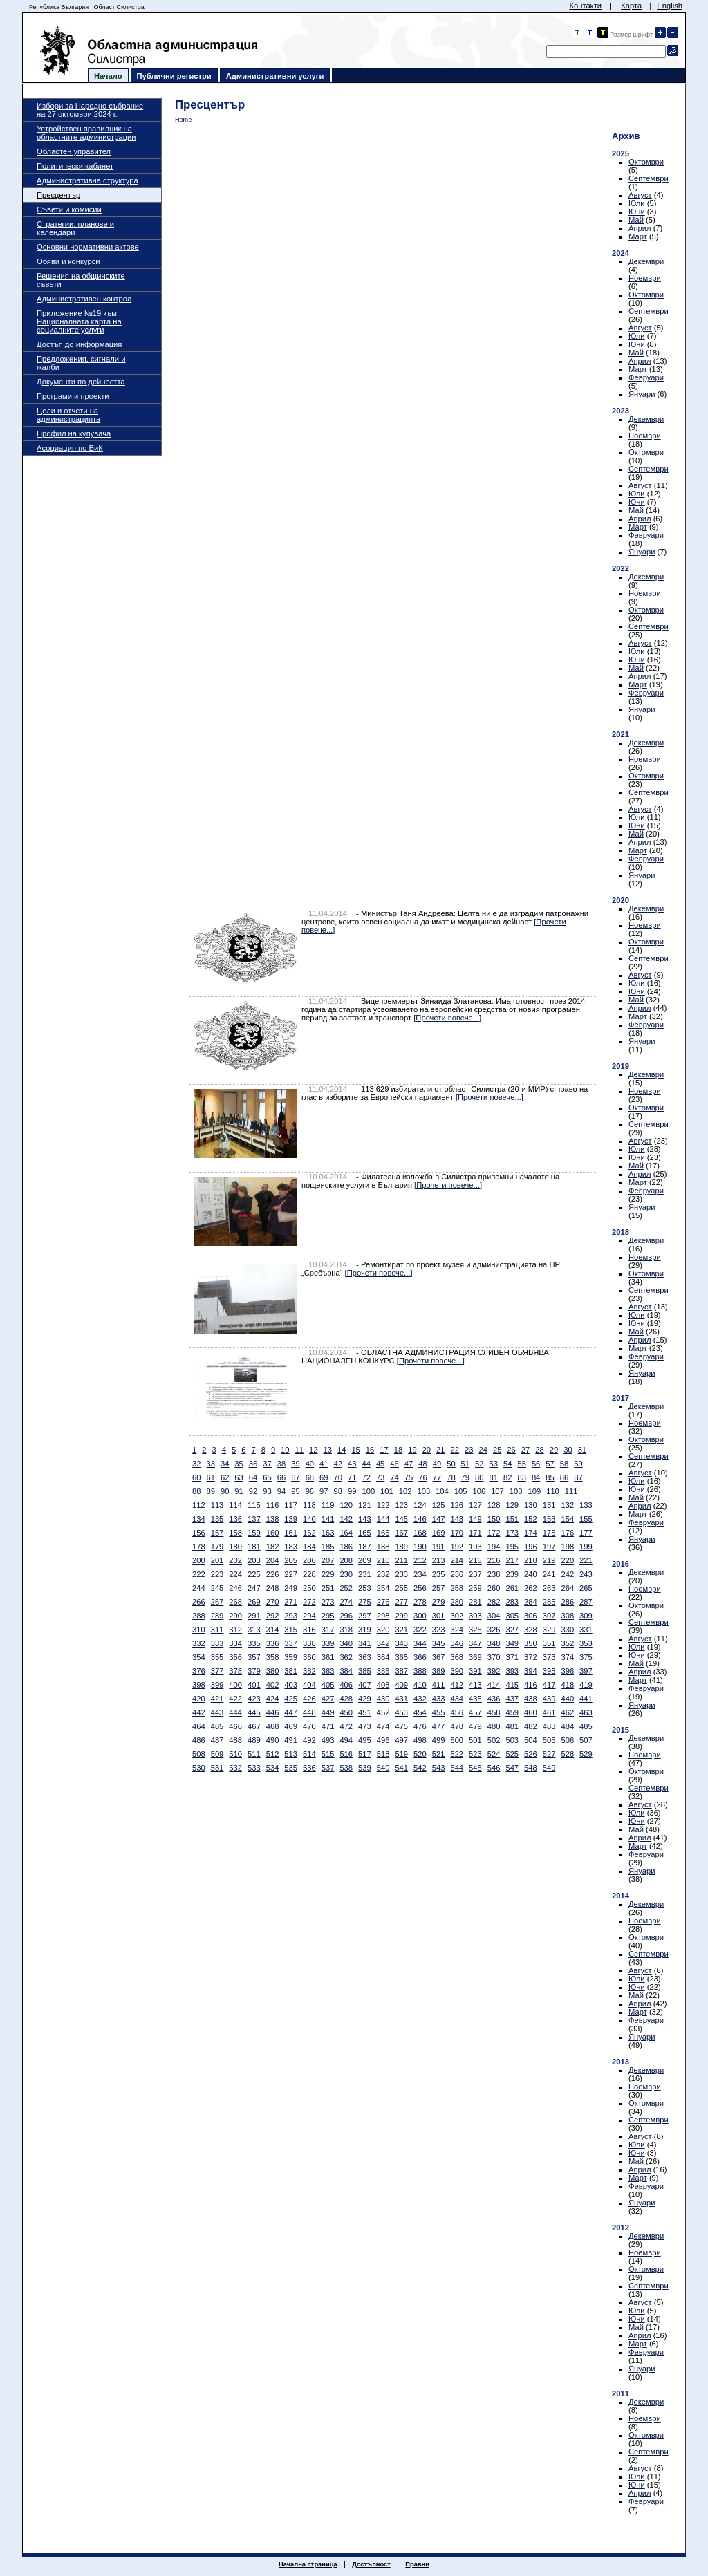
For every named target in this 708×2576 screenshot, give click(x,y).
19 (412, 1450)
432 (420, 1699)
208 (346, 1560)
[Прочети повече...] (447, 1018)
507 (586, 1740)
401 (254, 1685)
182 (272, 1546)
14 (341, 1450)
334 (235, 1643)
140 (309, 1519)
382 (309, 1671)
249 (290, 1588)
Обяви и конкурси (68, 261)
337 (290, 1643)
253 (364, 1588)
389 (438, 1671)
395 (549, 1671)
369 (475, 1657)
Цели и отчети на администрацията (68, 415)
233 (401, 1574)
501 (475, 1740)
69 (323, 1477)
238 (494, 1574)
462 (567, 1712)
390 (456, 1671)
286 (567, 1602)
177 (586, 1533)
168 (420, 1533)
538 (346, 1768)
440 (567, 1699)
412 (456, 1685)
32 (196, 1463)
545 (475, 1768)
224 (235, 1574)
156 (198, 1533)
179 (217, 1546)
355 (217, 1657)
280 (456, 1602)
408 (383, 1685)
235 (438, 1574)
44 (366, 1463)
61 (210, 1477)
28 (539, 1450)
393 (512, 1671)
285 (549, 1602)
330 (567, 1629)
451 (364, 1712)
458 (494, 1712)
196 (530, 1546)
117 (290, 1505)
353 (586, 1643)
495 (364, 1740)
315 (290, 1629)
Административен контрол (84, 299)
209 (364, 1560)
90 (225, 1491)
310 (198, 1629)
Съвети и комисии (69, 209)
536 (309, 1768)
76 (422, 1477)
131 (549, 1505)
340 (346, 1643)
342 (383, 1643)
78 (451, 1477)
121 (364, 1505)
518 (383, 1754)
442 (198, 1712)
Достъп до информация (79, 344)
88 (196, 1491)
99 (352, 1491)
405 (328, 1685)
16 (370, 1450)
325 (475, 1629)
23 (469, 1450)
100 (368, 1491)
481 (512, 1726)
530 (198, 1768)
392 (494, 1671)
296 (346, 1616)
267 (217, 1602)
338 (309, 1643)
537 (328, 1768)
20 (426, 1450)
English (669, 5)
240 (530, 1574)
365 (401, 1657)
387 (401, 1671)
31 (582, 1450)
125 (438, 1505)
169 (438, 1533)
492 (309, 1740)
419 (586, 1685)
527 (549, 1754)
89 (210, 1491)
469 (290, 1726)
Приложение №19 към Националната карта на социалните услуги (79, 321)
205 (290, 1560)
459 (512, 1712)
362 (346, 1657)
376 (198, 1671)
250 (309, 1588)
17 (384, 1450)
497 (401, 1740)
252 (346, 1588)
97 (323, 1491)
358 (272, 1657)
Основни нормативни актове (88, 247)
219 (549, 1560)
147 (438, 1519)
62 (225, 1477)
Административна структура (87, 180)
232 (383, 1574)
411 (438, 1685)
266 (198, 1602)
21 (440, 1450)
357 (254, 1657)
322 (420, 1629)
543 (438, 1768)
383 (328, 1671)
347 (475, 1643)
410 (420, 1685)
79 (465, 1477)
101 (386, 1491)
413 (475, 1685)
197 (549, 1546)
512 (272, 1754)
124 (420, 1505)
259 (475, 1588)
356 (235, 1657)
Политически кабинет (75, 166)
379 (254, 1671)
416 (530, 1685)
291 (254, 1616)
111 (571, 1491)
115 (254, 1505)
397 (586, 1671)
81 (494, 1477)
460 (530, 1712)
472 (346, 1726)
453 (401, 1712)
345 (438, 1643)
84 (536, 1477)
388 (420, 1671)
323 (438, 1629)
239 (512, 1574)
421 (217, 1699)
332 (198, 1643)
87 (578, 1477)
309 (586, 1616)
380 (272, 1671)
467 (254, 1726)
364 (383, 1657)
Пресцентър (58, 195)
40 (310, 1463)
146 (420, 1519)
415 (512, 1685)
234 (420, 1574)
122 (383, 1505)
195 (512, 1546)
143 (364, 1519)
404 (309, 1685)
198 (567, 1546)
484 (567, 1726)
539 (364, 1768)
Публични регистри (174, 76)
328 (530, 1629)
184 (309, 1546)
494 (346, 1740)
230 (346, 1574)
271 (290, 1602)
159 (254, 1533)
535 (290, 1768)
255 (401, 1588)
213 (438, 1560)
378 (235, 1671)
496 (383, 1740)
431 (401, 1699)
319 (364, 1629)
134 (198, 1519)
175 (549, 1533)
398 (198, 1685)
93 (267, 1491)
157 (217, 1533)
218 (530, 1560)
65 (267, 1477)
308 (567, 1616)
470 (309, 1726)
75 (408, 1477)
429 (364, 1699)
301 (438, 1616)
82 (507, 1477)
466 (235, 1726)
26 (511, 1450)
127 (475, 1505)
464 (198, 1726)
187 (364, 1546)
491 (290, 1740)
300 (420, 1616)
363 (364, 1657)
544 (456, 1768)
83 (521, 1477)
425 (290, 1699)
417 (549, 1685)
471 (328, 1726)
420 (198, 1699)
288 (198, 1616)
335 (254, 1643)
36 (253, 1463)
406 (346, 1685)
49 (437, 1463)
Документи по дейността (81, 381)
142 (346, 1519)
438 (530, 1699)
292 (272, 1616)
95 (295, 1491)
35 (238, 1463)
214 (456, 1560)
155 (586, 1519)
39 (295, 1463)
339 (328, 1643)
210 (383, 1560)
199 (586, 1546)
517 (364, 1754)
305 (512, 1616)
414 (494, 1685)
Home (183, 119)
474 (383, 1726)
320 (383, 1629)
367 (438, 1657)
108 (516, 1491)
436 (494, 1699)
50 (451, 1463)
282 (494, 1602)
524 (494, 1754)
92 (253, 1491)
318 (346, 1629)
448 (309, 1712)
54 (507, 1463)
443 (217, 1712)
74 (394, 1477)
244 (198, 1588)
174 (530, 1533)
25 (497, 1450)
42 (338, 1463)
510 (235, 1754)
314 (272, 1629)
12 (313, 1450)
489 (254, 1740)
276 (383, 1602)
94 (281, 1491)
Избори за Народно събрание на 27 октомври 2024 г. (90, 110)
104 (442, 1491)
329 (549, 1629)
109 (534, 1491)
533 (254, 1768)
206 (309, 1560)
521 (438, 1754)
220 (567, 1560)
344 (420, 1643)
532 (235, 1768)
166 (383, 1533)
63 (238, 1477)
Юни (636, 211)
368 (456, 1657)
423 (254, 1699)
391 (475, 1671)
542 (420, 1768)
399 (217, 1685)
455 (438, 1712)
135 (217, 1519)
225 (254, 1574)
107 (497, 1491)
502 (494, 1740)
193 (475, 1546)
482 (530, 1726)
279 (438, 1602)
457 (475, 1712)
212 (420, 1560)
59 (578, 1463)
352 (567, 1643)
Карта (631, 5)
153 (549, 1519)
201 (217, 1560)
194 (494, 1546)
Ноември (644, 278)
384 (346, 1671)
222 (198, 1574)
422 (235, 1699)
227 (290, 1574)
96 (310, 1491)
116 (272, 1505)
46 (394, 1463)
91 (238, 1491)
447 (290, 1712)
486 (198, 1740)
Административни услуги (275, 76)
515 (328, 1754)
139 (290, 1519)
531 (217, 1768)
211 (401, 1560)
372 (530, 1657)
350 (530, 1643)
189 (401, 1546)
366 (420, 1657)
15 (355, 1450)
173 (512, 1533)
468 (272, 1726)
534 (272, 1768)
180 (235, 1546)
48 (422, 1463)
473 (364, 1726)
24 (482, 1450)
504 (530, 1740)
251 (328, 1588)
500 (456, 1740)
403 (290, 1685)
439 (549, 1699)
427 (328, 1699)
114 (235, 1505)
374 (567, 1657)
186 (346, 1546)
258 (456, 1588)
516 (346, 1754)
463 (586, 1712)
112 (198, 1505)
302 (456, 1616)
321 (401, 1629)
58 (564, 1463)
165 (364, 1533)
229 (328, 1574)
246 (235, 1588)
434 (456, 1699)
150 (494, 1519)
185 (328, 1546)
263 (549, 1588)
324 (456, 1629)
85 (550, 1477)
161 (290, 1533)
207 (328, 1560)
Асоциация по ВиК (70, 448)
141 (328, 1519)
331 (586, 1629)
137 (254, 1519)
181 (254, 1546)
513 (290, 1754)
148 (456, 1519)
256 (420, 1588)
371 (512, 1657)
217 (512, 1560)
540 (383, 1768)
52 (479, 1463)
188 (383, 1546)
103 (423, 1491)
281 (475, 1602)
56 (536, 1463)
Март (637, 236)
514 (309, 1754)
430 (383, 1699)
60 (196, 1477)
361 (328, 1657)
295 (328, 1616)
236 (456, 1574)
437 (512, 1699)
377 (217, 1671)
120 (346, 1505)
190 (420, 1546)
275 (364, 1602)
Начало (108, 76)
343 (401, 1643)
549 (549, 1768)
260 (494, 1588)
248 (272, 1588)
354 (198, 1657)
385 (364, 1671)
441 (586, 1699)
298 (383, 1616)
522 (456, 1754)
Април (639, 228)
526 (530, 1754)
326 (494, 1629)
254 (383, 1588)
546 (494, 1768)
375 (586, 1657)
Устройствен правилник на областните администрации (86, 132)
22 (455, 1450)
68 (310, 1477)
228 (309, 1574)
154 (567, 1519)
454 (420, 1712)
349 (512, 1643)
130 (530, 1505)
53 (494, 1463)
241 (549, 1574)
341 (364, 1643)
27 (525, 1450)
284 (530, 1602)
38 (281, 1463)
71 (352, 1477)
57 (550, 1463)
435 (475, 1699)
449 (328, 1712)
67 (295, 1477)
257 (438, 1588)
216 (494, 1560)
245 (217, 1588)
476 (420, 1726)
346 (456, 1643)
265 (586, 1588)
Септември (648, 178)
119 (328, 1505)
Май (636, 220)
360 (309, 1657)
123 (401, 1505)
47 (408, 1463)
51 (465, 1463)
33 (210, 1463)
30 (567, 1450)
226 (272, 1574)
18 (398, 1450)
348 (494, 1643)
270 (272, 1602)
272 (309, 1602)
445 (254, 1712)
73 (380, 1477)
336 (272, 1643)
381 (290, 1671)
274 (346, 1602)
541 (401, 1768)
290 (235, 1616)
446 (272, 1712)
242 (567, 1574)
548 (530, 1768)
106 (478, 1491)
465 (217, 1726)
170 (456, 1533)
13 (327, 1450)
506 (567, 1740)
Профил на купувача (74, 433)
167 (401, 1533)
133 (586, 1505)
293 (290, 1616)
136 (235, 1519)
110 (552, 1491)
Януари (641, 394)
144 (383, 1519)
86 (564, 1477)
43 (352, 1463)
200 (198, 1560)
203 (254, 1560)
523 (475, 1754)
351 (549, 1643)
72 (366, 1477)
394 (530, 1671)
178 (198, 1546)
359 (290, 1657)
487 (217, 1740)
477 (438, 1726)
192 (456, 1546)
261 (512, 1588)
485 (586, 1726)
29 (554, 1450)
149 (475, 1519)
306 (530, 1616)
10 (285, 1450)
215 (475, 1560)
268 (235, 1602)
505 (549, 1740)
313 (254, 1629)
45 (380, 1463)
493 (328, 1740)
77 (437, 1477)
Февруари (646, 377)
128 (494, 1505)
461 (549, 1712)
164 (346, 1533)
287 (586, 1602)
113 (217, 1505)
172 (494, 1533)
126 (456, 1505)
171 (475, 1533)
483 (549, 1726)
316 (309, 1629)
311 (217, 1629)
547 (512, 1768)
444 (235, 1712)
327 (512, 1629)
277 (401, 1602)
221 (586, 1560)
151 (512, 1519)
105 (460, 1491)
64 (253, 1477)
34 (225, 1463)
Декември (646, 261)
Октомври (646, 162)
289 (217, 1616)
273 (328, 1602)
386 (383, 1671)
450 (346, 1712)
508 (198, 1754)
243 (586, 1574)
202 (235, 1560)
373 (549, 1657)
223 (217, 1574)
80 (479, 1477)
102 (405, 1491)
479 (475, 1726)
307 (549, 1616)
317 (328, 1629)
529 (586, 1754)
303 (475, 1616)
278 (420, 1602)
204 (272, 1560)
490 (272, 1740)
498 (420, 1740)
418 (567, 1685)
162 (309, 1533)
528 (567, 1754)
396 (567, 1671)
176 (567, 1533)
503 (512, 1740)
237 (475, 1574)
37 (267, 1463)
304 (494, 1616)
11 (299, 1450)
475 (401, 1726)
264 (567, 1588)
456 (456, 1712)
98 (338, 1491)
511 (254, 1754)
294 (309, 1616)
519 (401, 1754)
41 (323, 1463)
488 (235, 1740)
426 (309, 1699)
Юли (636, 203)
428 (346, 1699)
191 (438, 1546)
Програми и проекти (73, 396)
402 (272, 1685)
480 (494, 1726)
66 (281, 1477)
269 (254, 1602)
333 (217, 1643)
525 (512, 1754)
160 (272, 1533)
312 (235, 1629)
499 (438, 1740)
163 (328, 1533)
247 (254, 1588)
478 (456, 1726)
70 (338, 1477)
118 (309, 1505)
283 (512, 1602)
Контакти (585, 5)
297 (364, 1616)
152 (530, 1519)
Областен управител (74, 151)
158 (235, 1533)
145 (401, 1519)
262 (530, 1588)
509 (217, 1754)
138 (272, 1519)
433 (438, 1699)
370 (494, 1657)
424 (272, 1699)
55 (521, 1463)
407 (364, 1685)
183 (290, 1546)
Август (640, 195)
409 (401, 1685)
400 (235, 1685)
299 (401, 1616)
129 (512, 1505)
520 (420, 1754)
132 (567, 1505)
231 (364, 1574)
